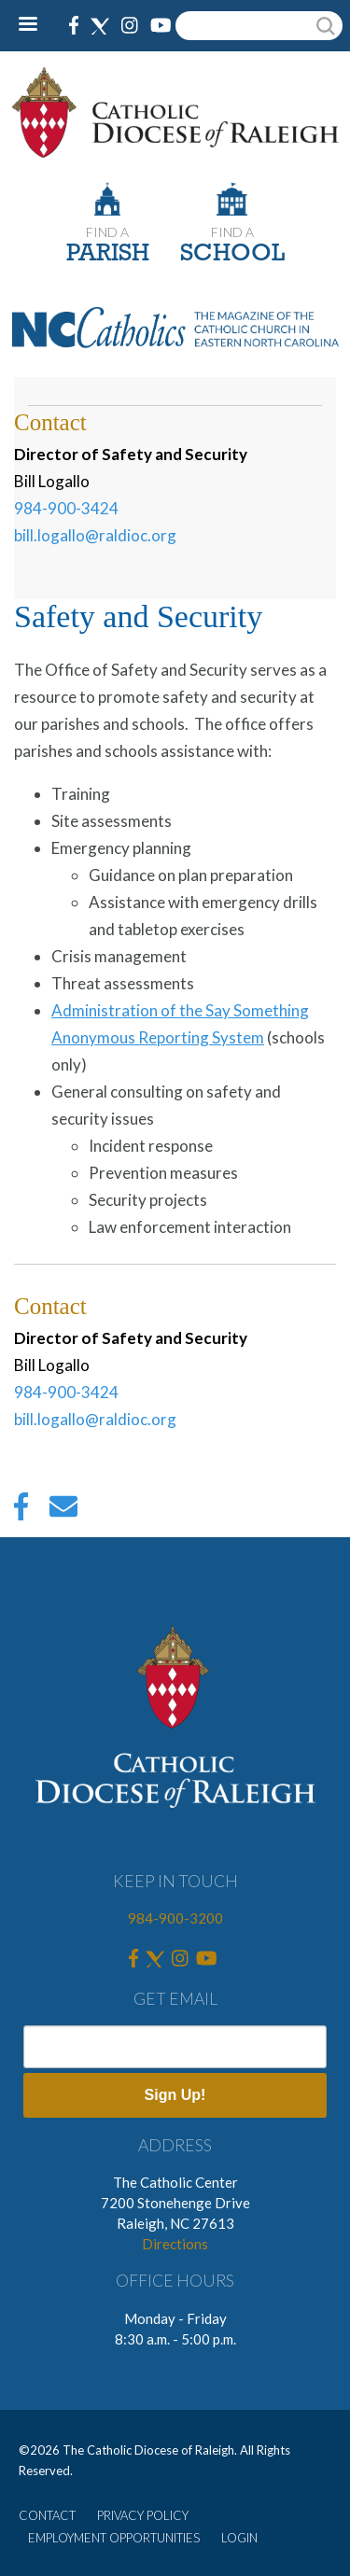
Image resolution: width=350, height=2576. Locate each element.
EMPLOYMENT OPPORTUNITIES (114, 2537)
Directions (175, 2243)
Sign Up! (175, 2095)
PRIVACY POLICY (143, 2515)
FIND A (107, 232)
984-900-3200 (175, 1918)
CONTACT (47, 2515)
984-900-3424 (66, 508)
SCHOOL (232, 254)
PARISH (107, 254)
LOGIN (239, 2537)
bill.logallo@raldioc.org (95, 535)
